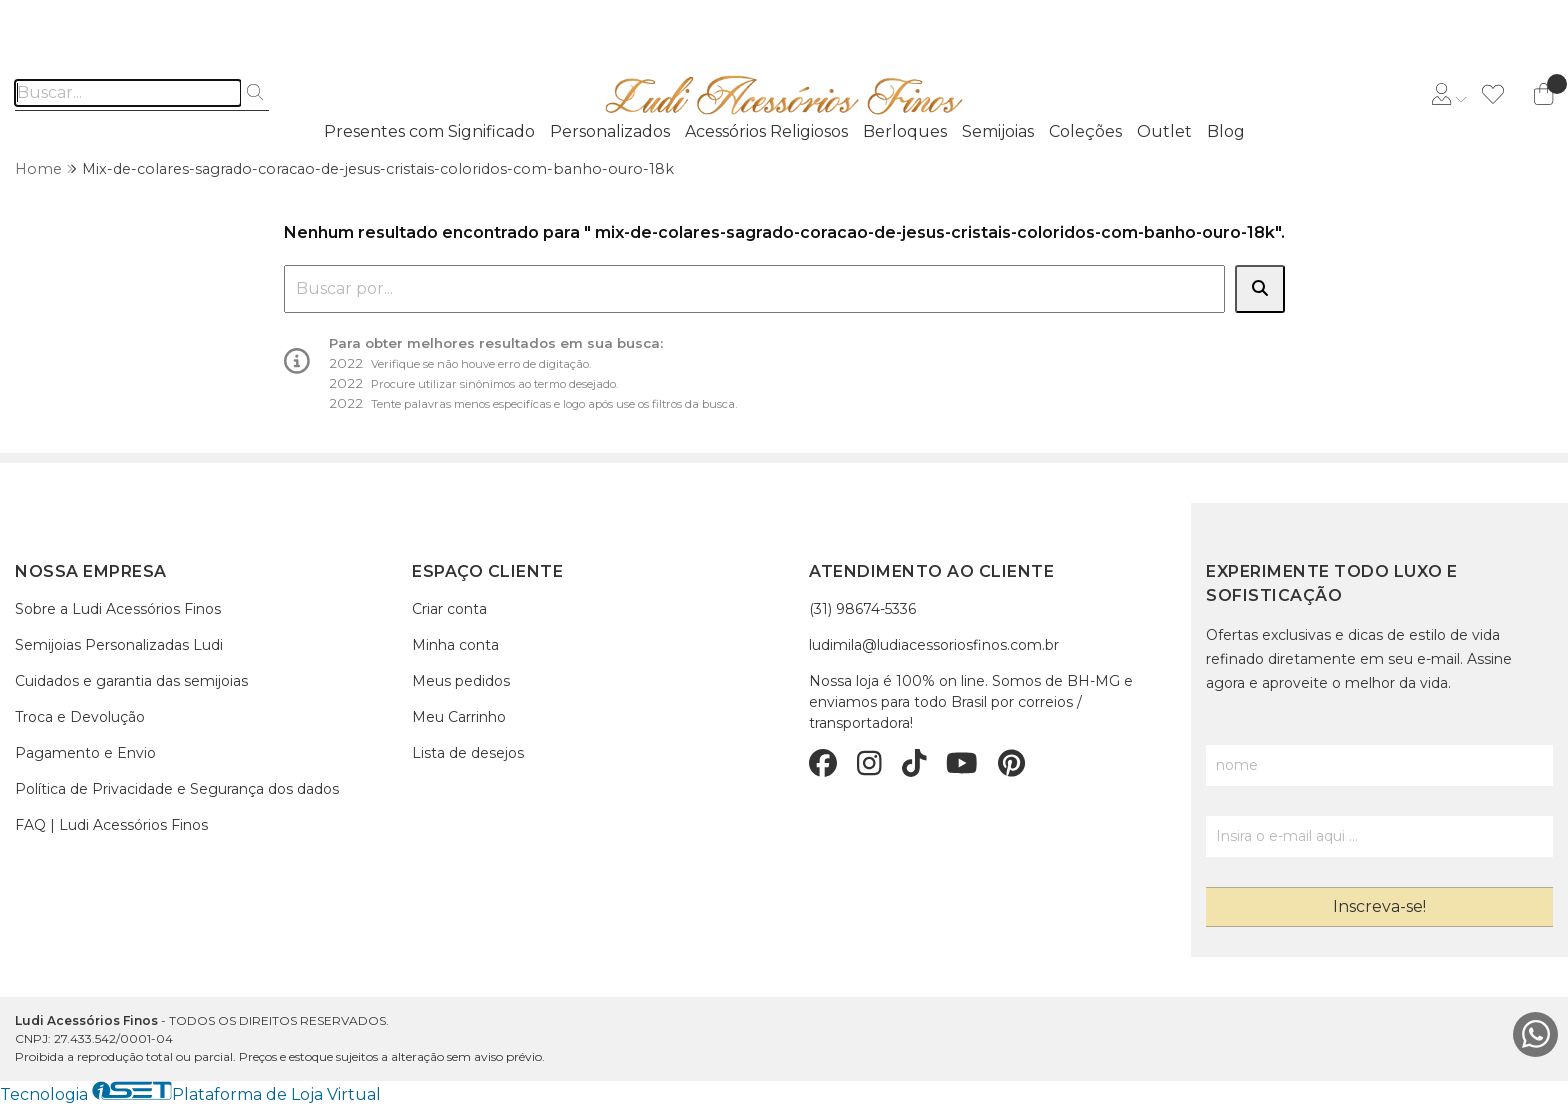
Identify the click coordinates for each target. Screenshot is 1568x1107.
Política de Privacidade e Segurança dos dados (177, 789)
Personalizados (610, 131)
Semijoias (998, 131)
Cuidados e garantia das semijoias (131, 681)
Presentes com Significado (429, 131)
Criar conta (449, 609)
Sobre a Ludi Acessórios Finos (118, 609)
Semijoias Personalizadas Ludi (119, 645)
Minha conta (455, 645)
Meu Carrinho (459, 717)
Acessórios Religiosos (766, 131)
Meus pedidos (461, 681)
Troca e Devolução (80, 717)
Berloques (905, 131)
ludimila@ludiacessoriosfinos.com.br (934, 645)
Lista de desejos (468, 753)
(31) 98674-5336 (862, 609)
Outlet (1164, 131)
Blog (1226, 131)
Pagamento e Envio (85, 753)
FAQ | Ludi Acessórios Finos (111, 825)
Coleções (1085, 131)
